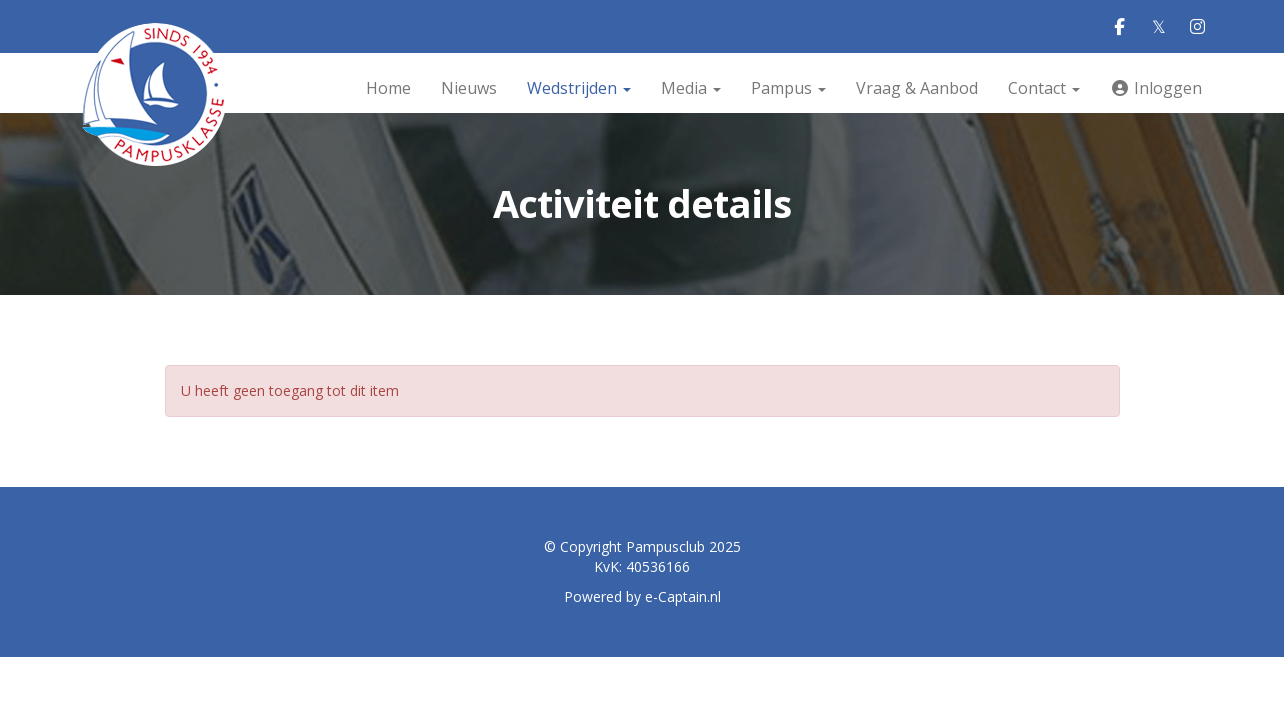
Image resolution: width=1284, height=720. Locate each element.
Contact (1044, 88)
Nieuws (469, 88)
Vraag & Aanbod (917, 88)
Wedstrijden (579, 88)
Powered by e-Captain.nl (642, 596)
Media (691, 88)
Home (388, 88)
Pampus (788, 88)
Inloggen (1156, 88)
